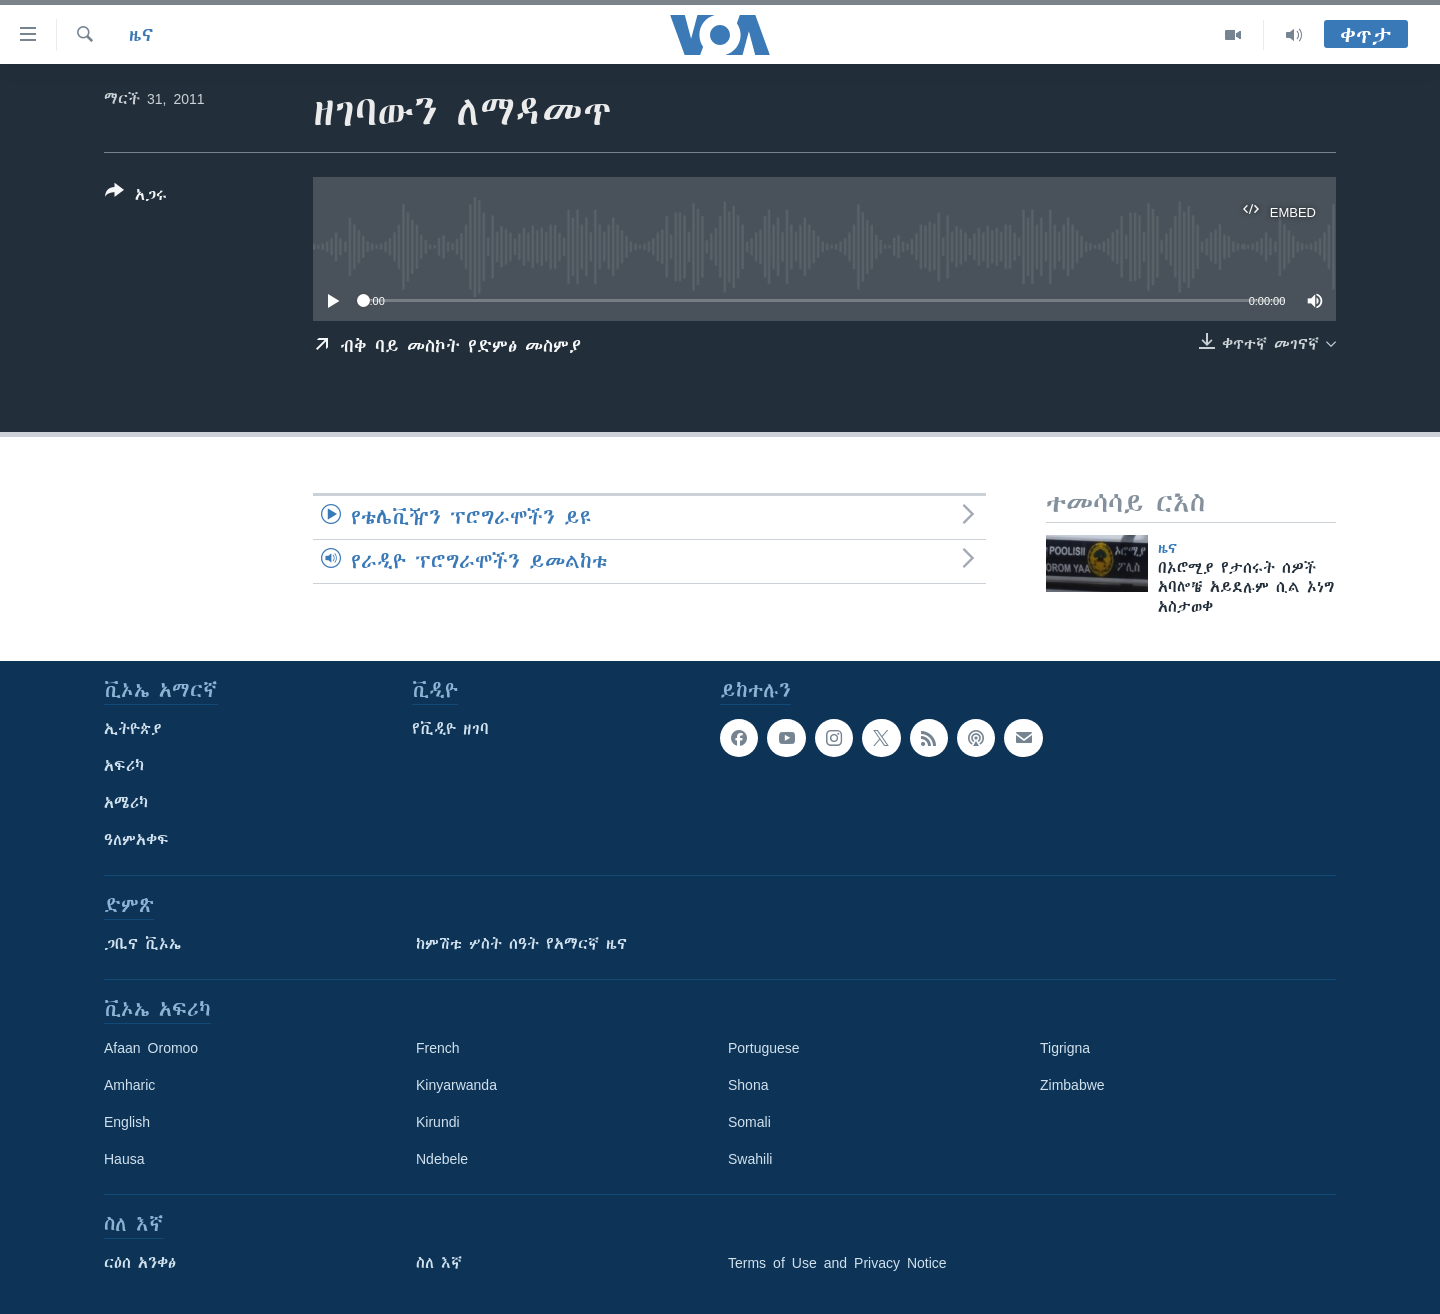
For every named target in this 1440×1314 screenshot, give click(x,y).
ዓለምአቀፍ (136, 840)
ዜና (141, 35)
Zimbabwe (1072, 1085)
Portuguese (764, 1048)
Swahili (750, 1159)
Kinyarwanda (456, 1085)
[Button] (136, 197)
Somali (749, 1122)
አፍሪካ (124, 766)
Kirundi (438, 1122)
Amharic (129, 1085)
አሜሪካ (126, 803)
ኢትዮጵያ (133, 729)
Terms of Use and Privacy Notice (837, 1263)
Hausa (124, 1159)
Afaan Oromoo (151, 1048)
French (438, 1048)
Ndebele (442, 1159)
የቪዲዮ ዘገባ (450, 729)
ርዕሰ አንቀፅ (140, 1263)
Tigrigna (1065, 1048)
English (127, 1122)
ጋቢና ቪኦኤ (142, 944)
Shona (748, 1085)
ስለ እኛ (439, 1263)
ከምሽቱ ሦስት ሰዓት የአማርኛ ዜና (521, 944)
